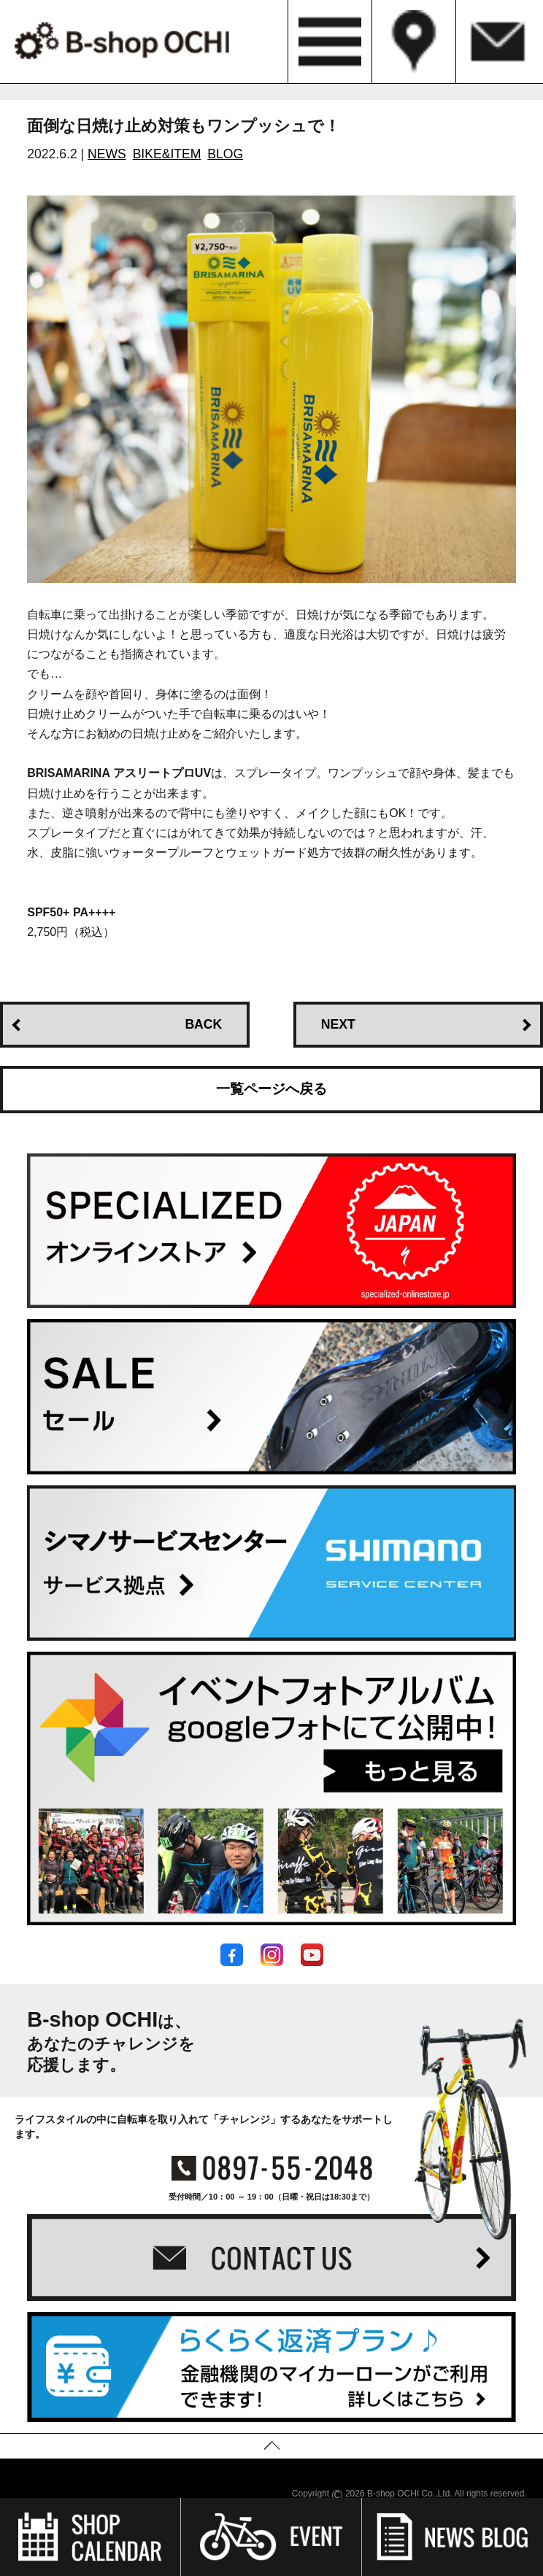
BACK (203, 1024)
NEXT (338, 1024)
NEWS (107, 154)
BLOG (225, 154)
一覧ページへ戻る (271, 1088)
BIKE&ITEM (167, 154)
